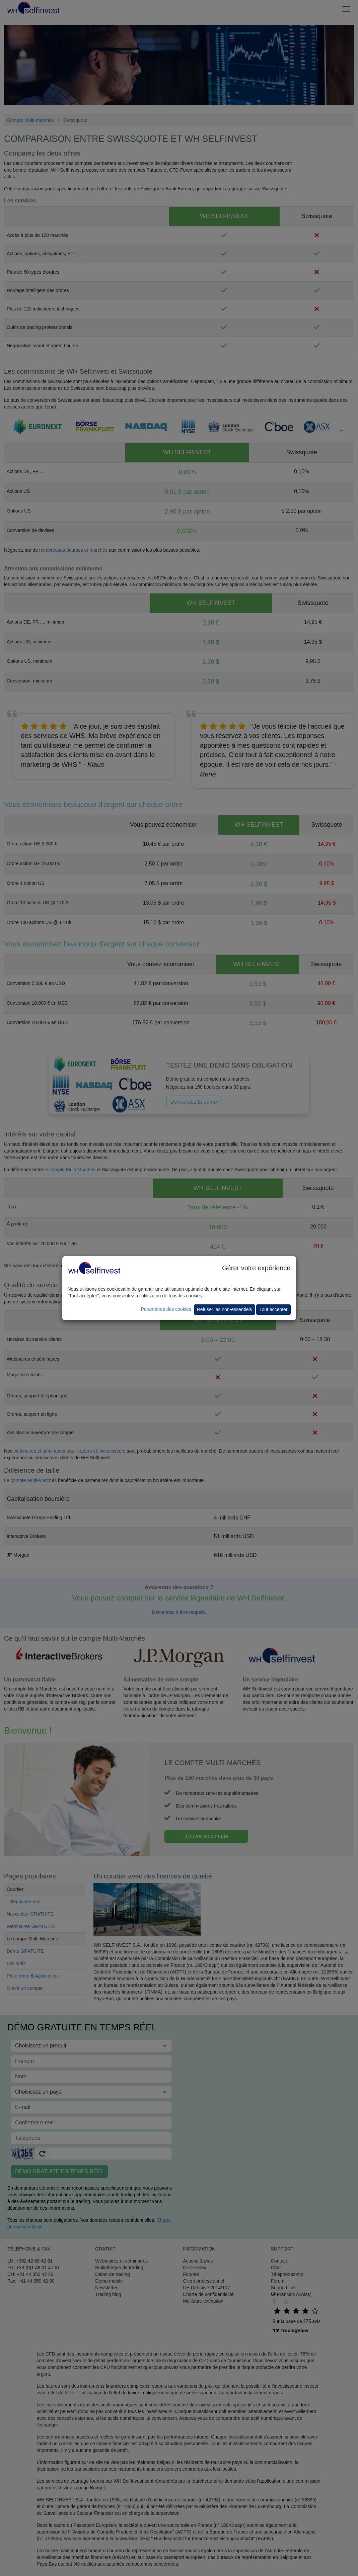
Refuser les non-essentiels (224, 1309)
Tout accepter (273, 1309)
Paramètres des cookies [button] (166, 1309)
